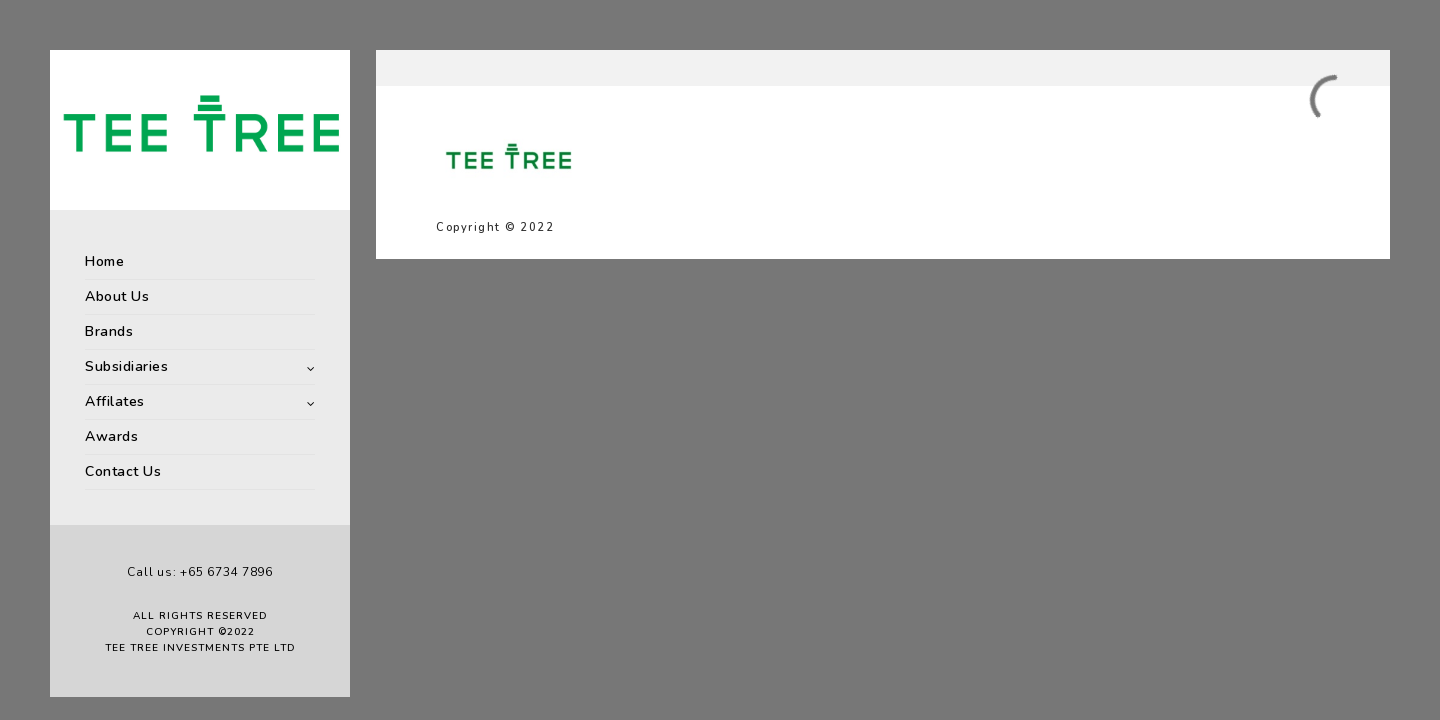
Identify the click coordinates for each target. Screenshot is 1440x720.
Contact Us (123, 471)
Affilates (115, 401)
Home (104, 261)
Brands (109, 331)
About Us (117, 296)
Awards (111, 436)
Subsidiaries (126, 366)
